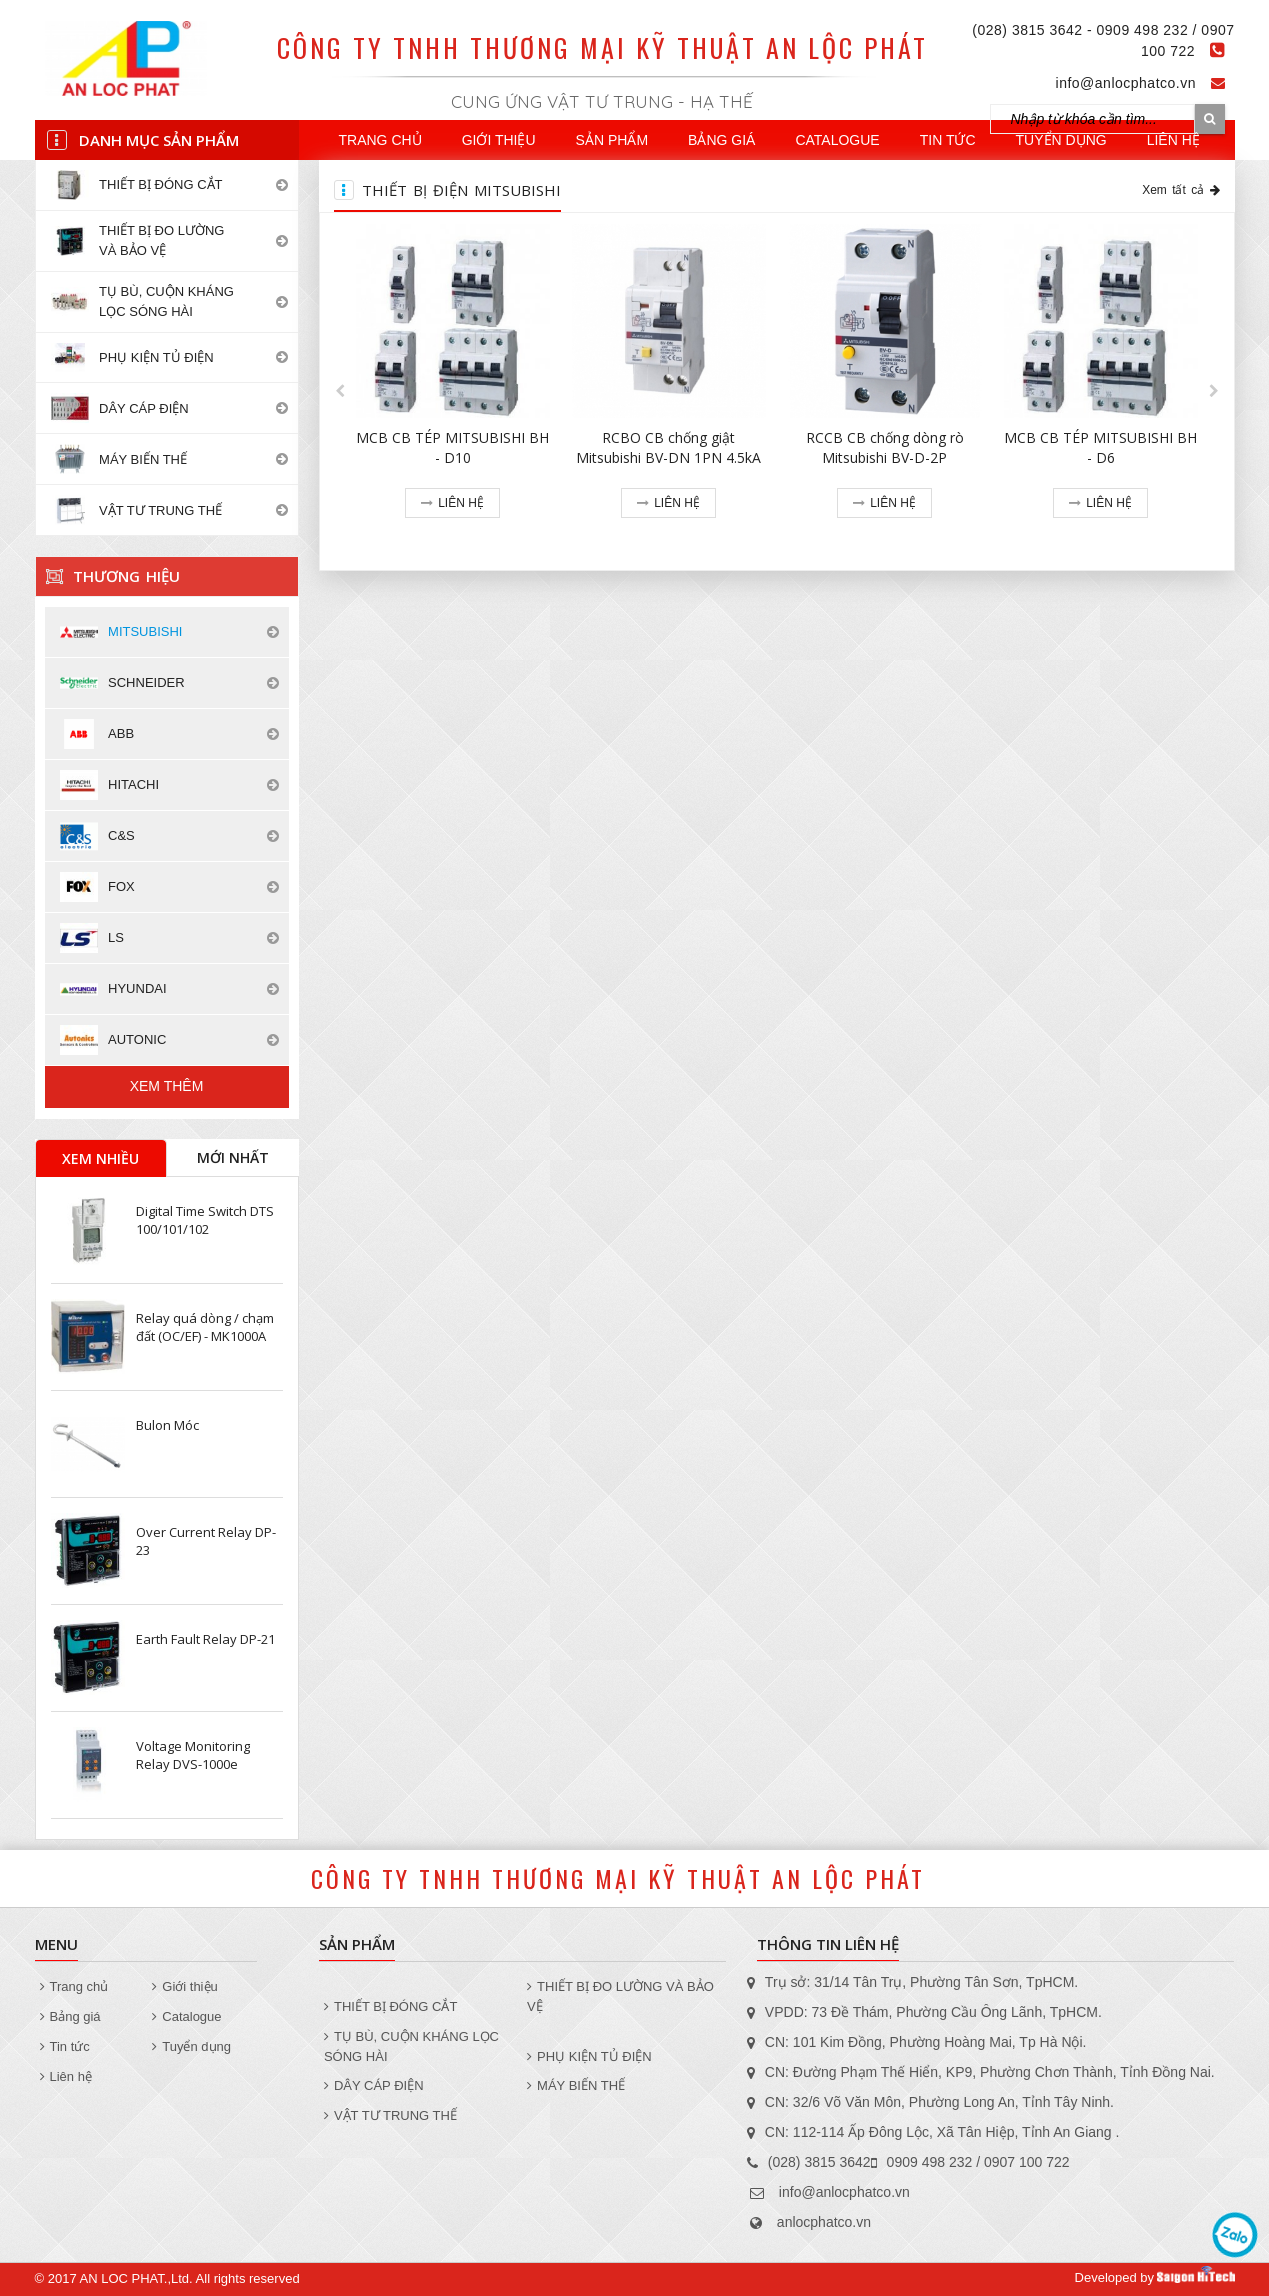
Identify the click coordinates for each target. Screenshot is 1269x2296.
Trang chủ (380, 140)
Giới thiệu (499, 140)
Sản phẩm (612, 140)
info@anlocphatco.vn (1126, 83)
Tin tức (948, 140)
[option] (453, 391)
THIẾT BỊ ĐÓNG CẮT (390, 2006)
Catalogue (837, 140)
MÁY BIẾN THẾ (576, 2085)
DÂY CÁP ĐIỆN (374, 2085)
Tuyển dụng (1061, 140)
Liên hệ (1173, 140)
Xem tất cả (1180, 190)
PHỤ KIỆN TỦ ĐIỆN (589, 2056)
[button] (340, 391)
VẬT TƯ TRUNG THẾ (390, 2115)
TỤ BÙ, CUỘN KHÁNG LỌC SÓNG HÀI (411, 2046)
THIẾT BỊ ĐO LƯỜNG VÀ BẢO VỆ (620, 1996)
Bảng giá (721, 140)
